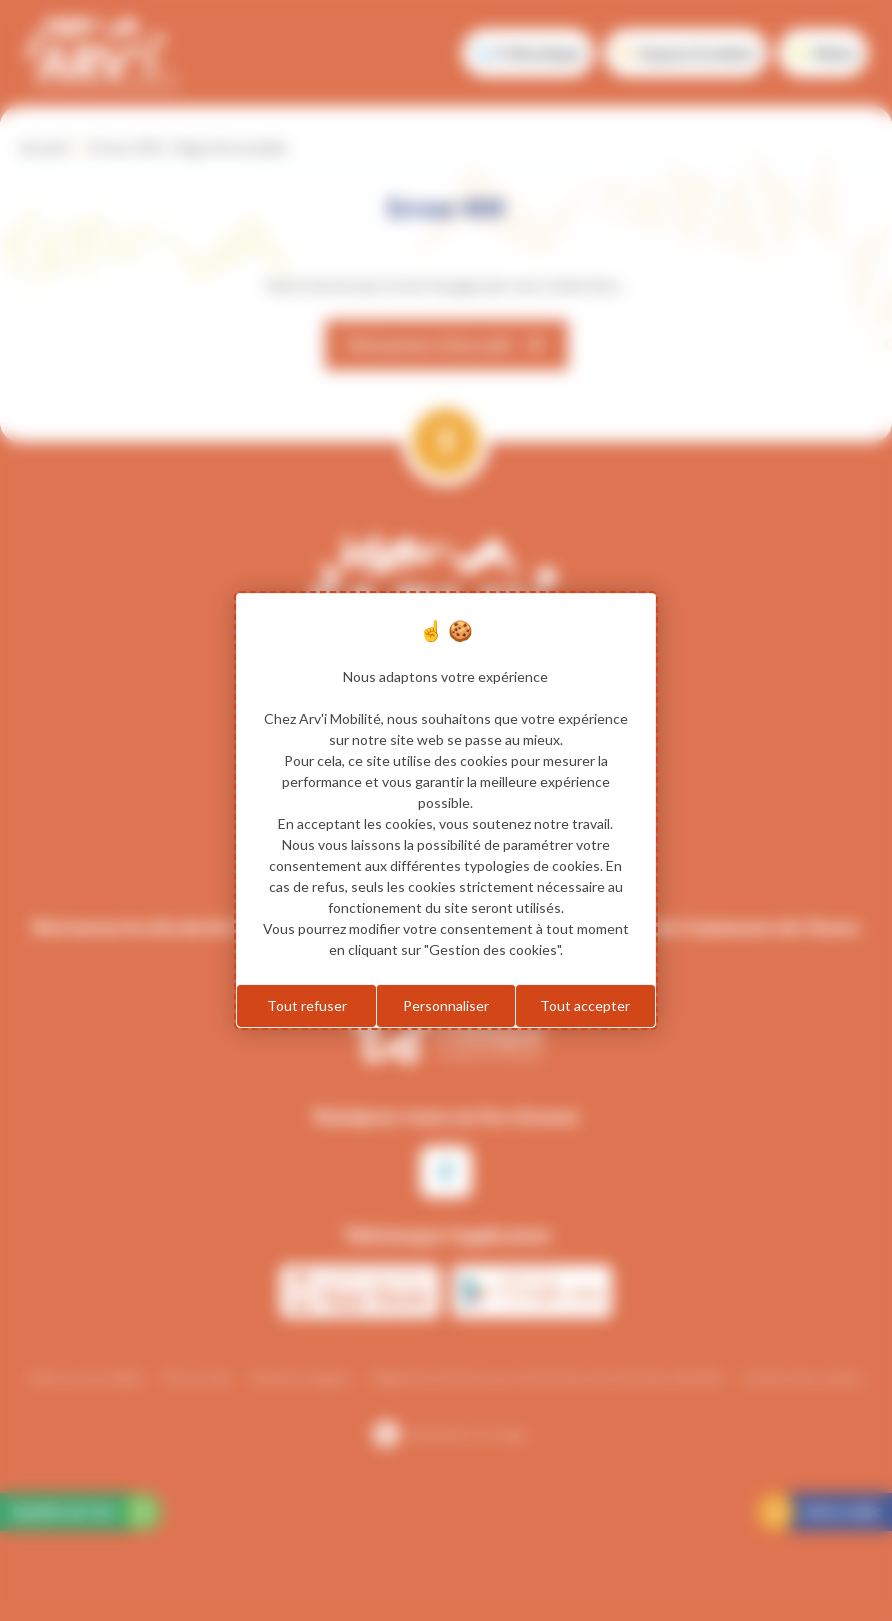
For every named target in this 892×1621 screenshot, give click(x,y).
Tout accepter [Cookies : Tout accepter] (585, 1005)
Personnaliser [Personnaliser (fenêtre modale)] (446, 1005)
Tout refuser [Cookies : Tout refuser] (307, 1005)
